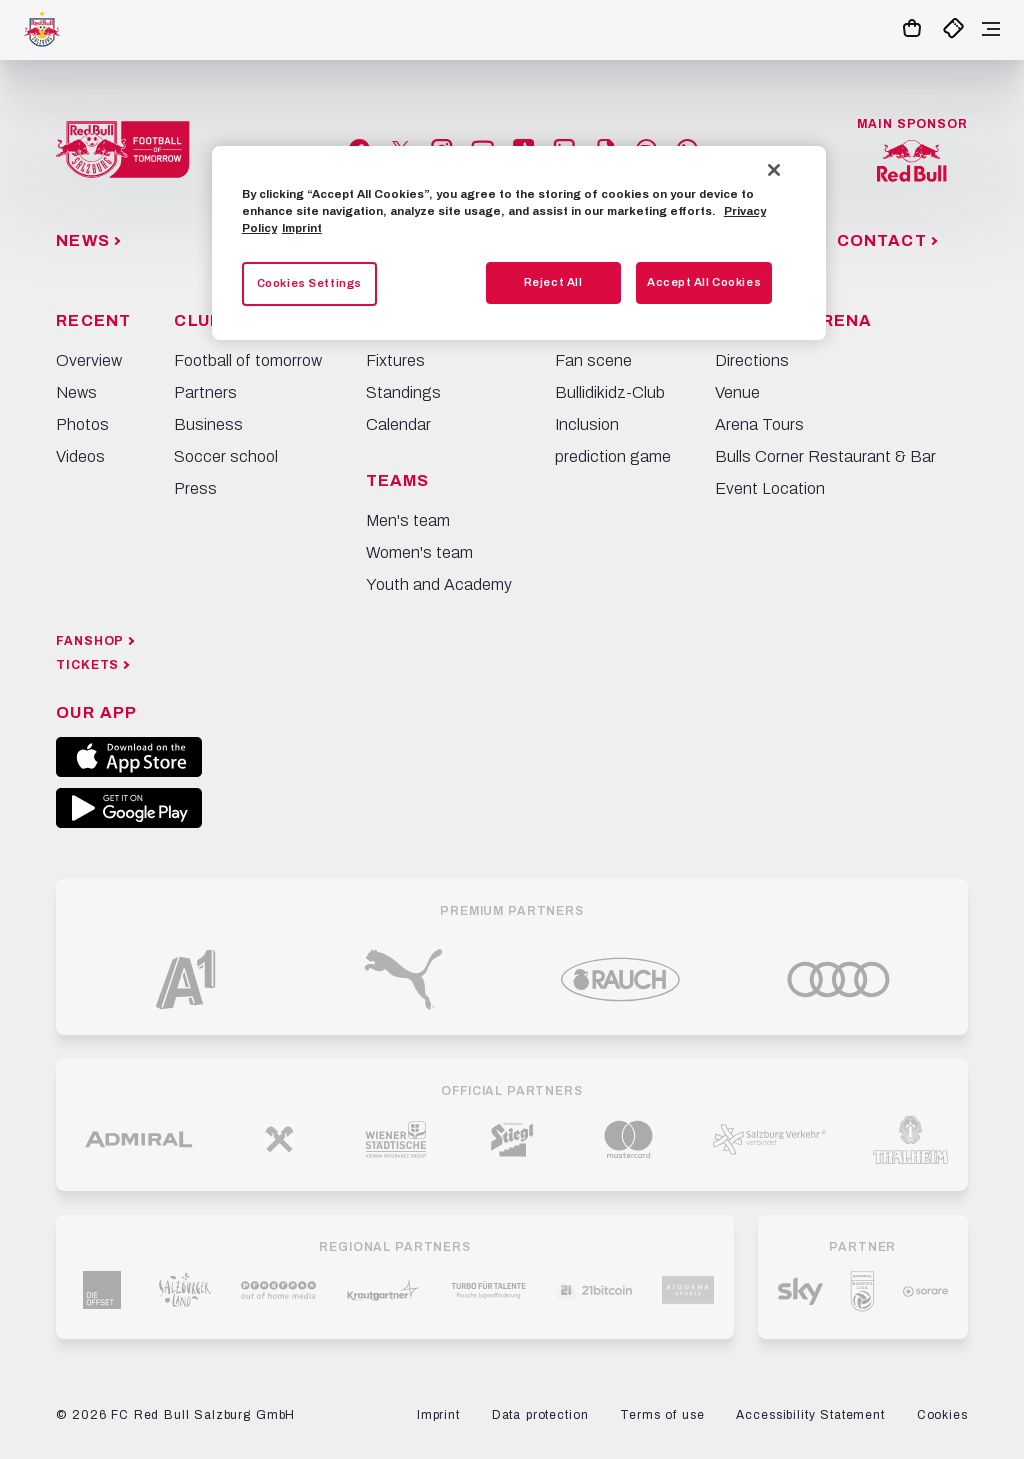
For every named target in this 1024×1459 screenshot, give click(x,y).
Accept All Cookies (704, 282)
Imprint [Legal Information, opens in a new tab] (302, 228)
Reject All (553, 282)
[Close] (774, 170)
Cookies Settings (309, 283)
